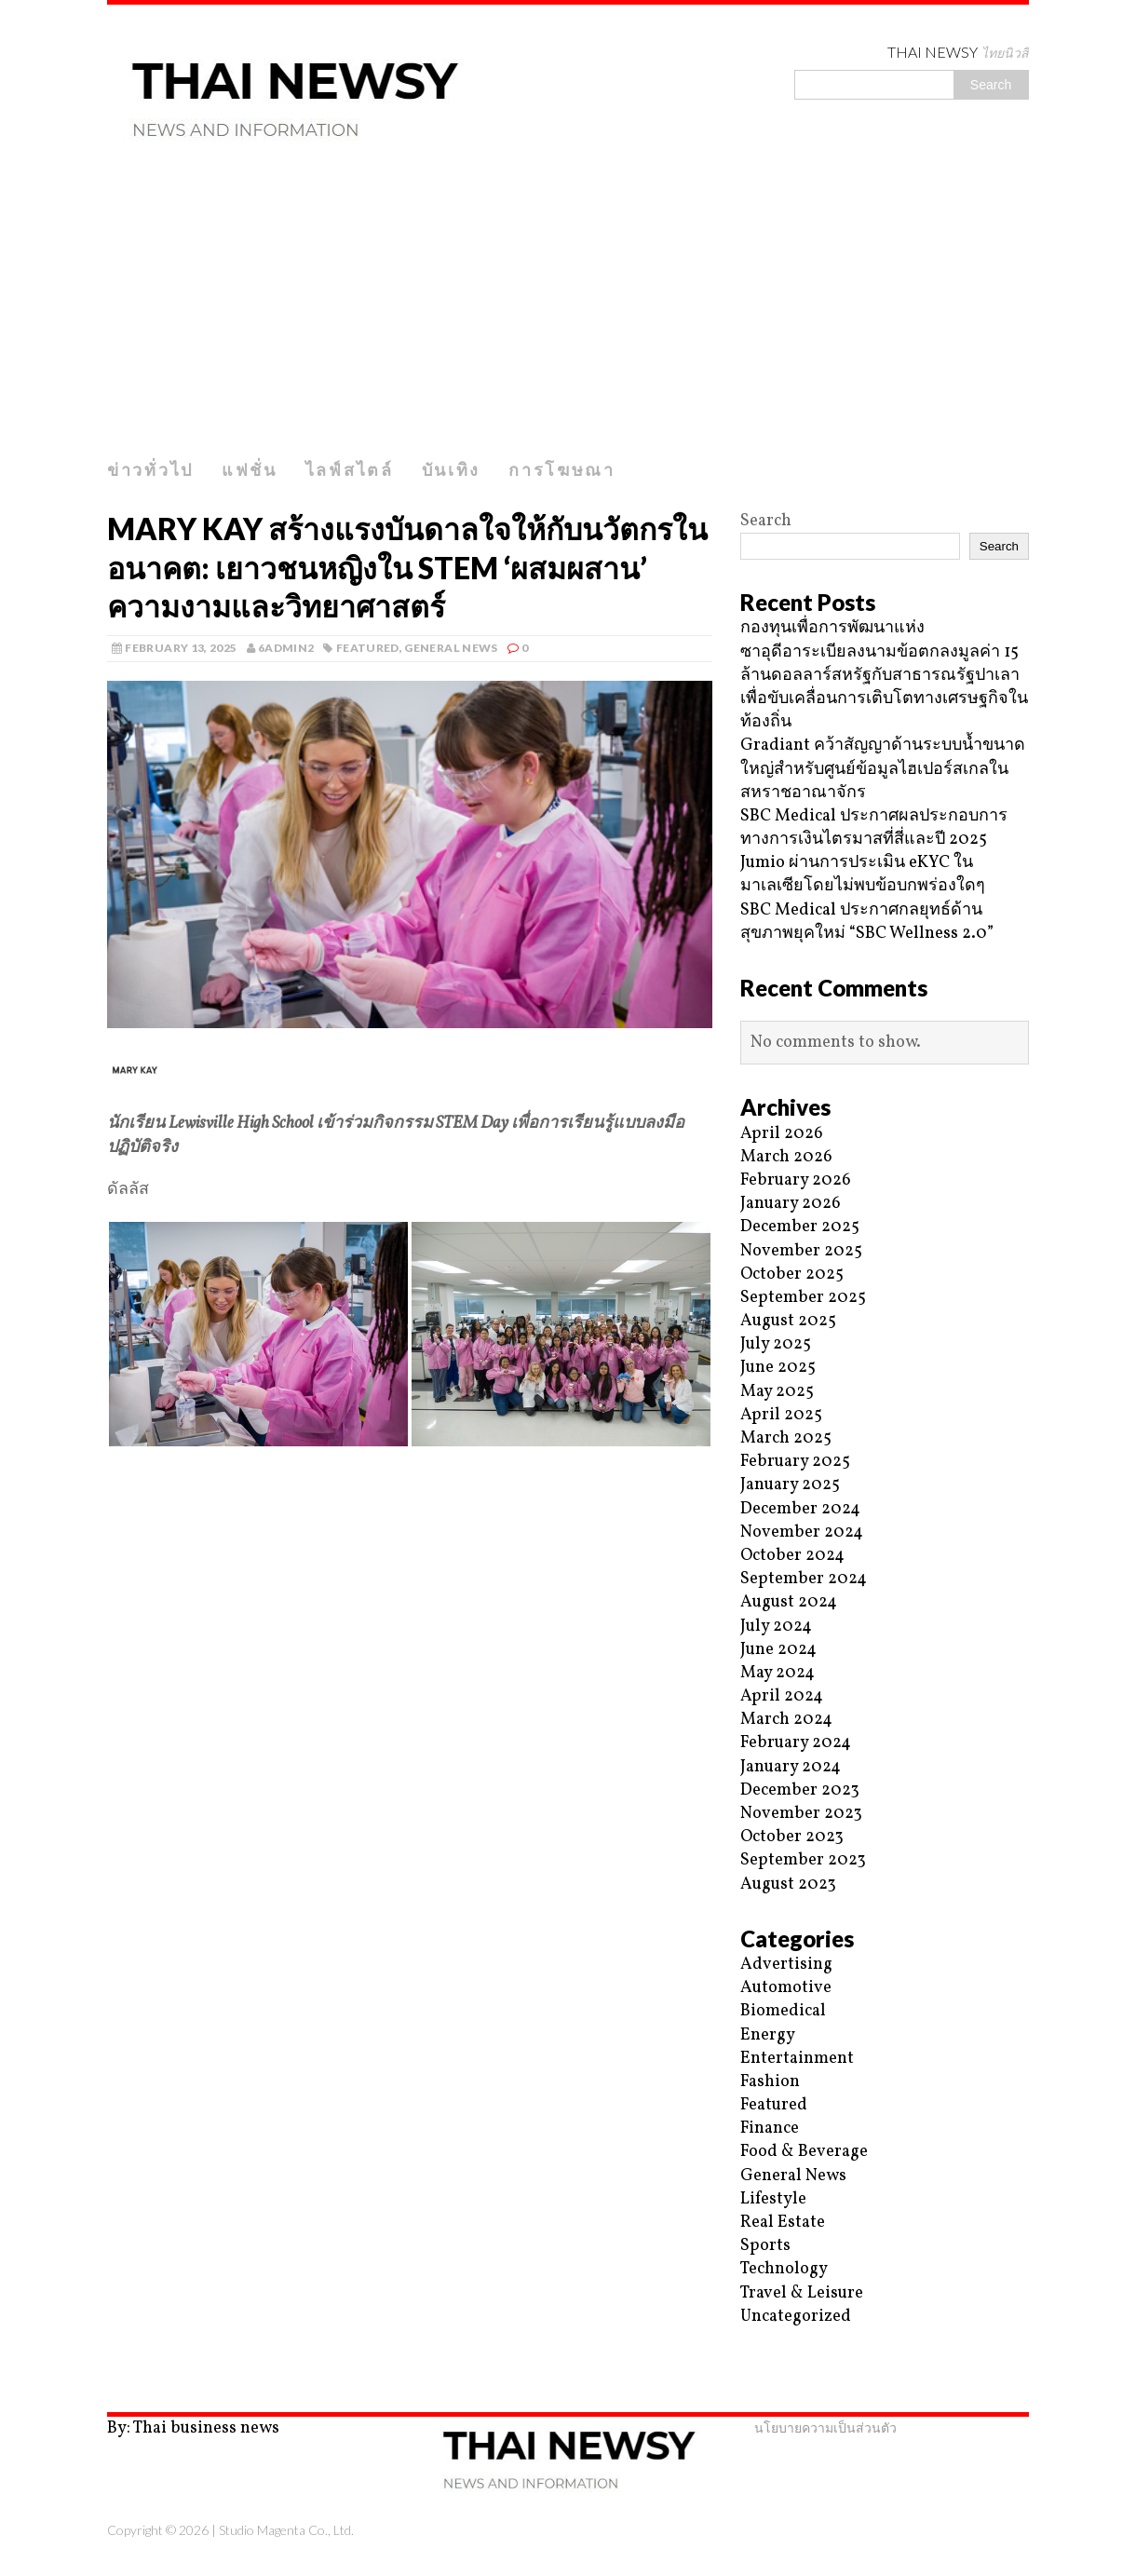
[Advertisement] (568, 310)
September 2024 (803, 1579)
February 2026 (795, 1180)
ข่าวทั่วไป (150, 469)
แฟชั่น (249, 469)
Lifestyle (773, 2199)
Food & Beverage (804, 2151)
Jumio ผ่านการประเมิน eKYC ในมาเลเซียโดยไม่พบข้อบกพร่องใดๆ (862, 874)
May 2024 (777, 1673)
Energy (767, 2035)
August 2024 (788, 1602)
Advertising (786, 1964)
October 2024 (792, 1555)
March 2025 (786, 1438)
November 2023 (801, 1813)
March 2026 (786, 1157)
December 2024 (800, 1509)
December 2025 (799, 1227)
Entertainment (797, 2058)
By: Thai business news (193, 2428)
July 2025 (775, 1344)
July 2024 (776, 1626)
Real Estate (782, 2222)
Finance (769, 2128)
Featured (367, 648)
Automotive (786, 1988)
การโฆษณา (561, 469)
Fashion (770, 2082)
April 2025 (781, 1415)
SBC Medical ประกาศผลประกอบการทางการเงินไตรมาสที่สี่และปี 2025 (874, 828)
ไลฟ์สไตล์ (349, 469)
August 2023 (788, 1884)
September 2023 (803, 1860)
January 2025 (790, 1485)
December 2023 (799, 1790)
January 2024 (790, 1767)
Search (765, 521)
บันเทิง (451, 469)
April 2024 (781, 1696)
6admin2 (286, 648)
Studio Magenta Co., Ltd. (286, 2530)
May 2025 (777, 1391)
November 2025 (801, 1251)
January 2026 (790, 1203)
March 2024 (786, 1719)
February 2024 (795, 1743)
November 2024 (801, 1532)
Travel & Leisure (801, 2293)
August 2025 (788, 1321)
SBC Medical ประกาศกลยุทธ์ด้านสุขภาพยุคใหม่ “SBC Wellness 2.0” (867, 922)
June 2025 (778, 1367)
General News (450, 648)
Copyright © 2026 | (163, 2530)
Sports (765, 2245)
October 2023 (792, 1837)
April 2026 (781, 1134)
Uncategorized (795, 2316)
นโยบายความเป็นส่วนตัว (825, 2427)
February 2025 (795, 1461)
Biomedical (783, 2011)
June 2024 (778, 1649)
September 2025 (803, 1297)
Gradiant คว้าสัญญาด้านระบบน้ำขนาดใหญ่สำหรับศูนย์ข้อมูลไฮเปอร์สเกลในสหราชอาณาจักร (882, 769)
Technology (784, 2269)
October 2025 (792, 1274)
